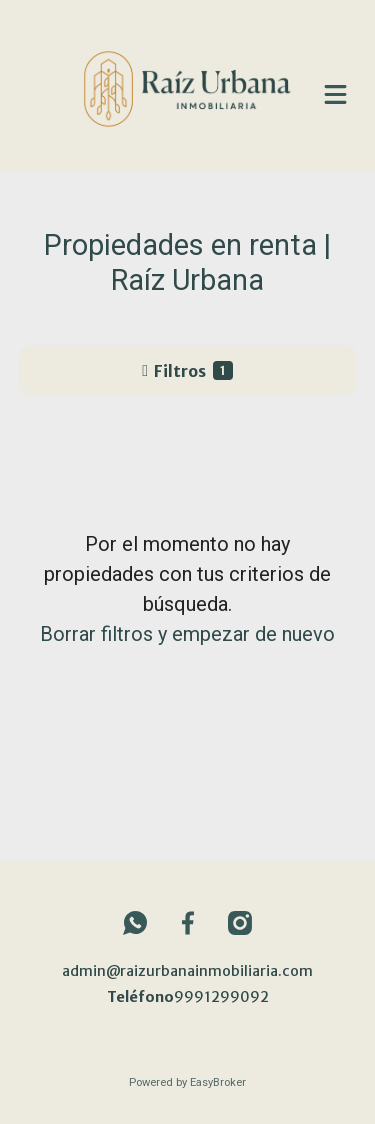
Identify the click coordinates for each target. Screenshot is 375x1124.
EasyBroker (218, 1082)
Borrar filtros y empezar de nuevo (187, 634)
